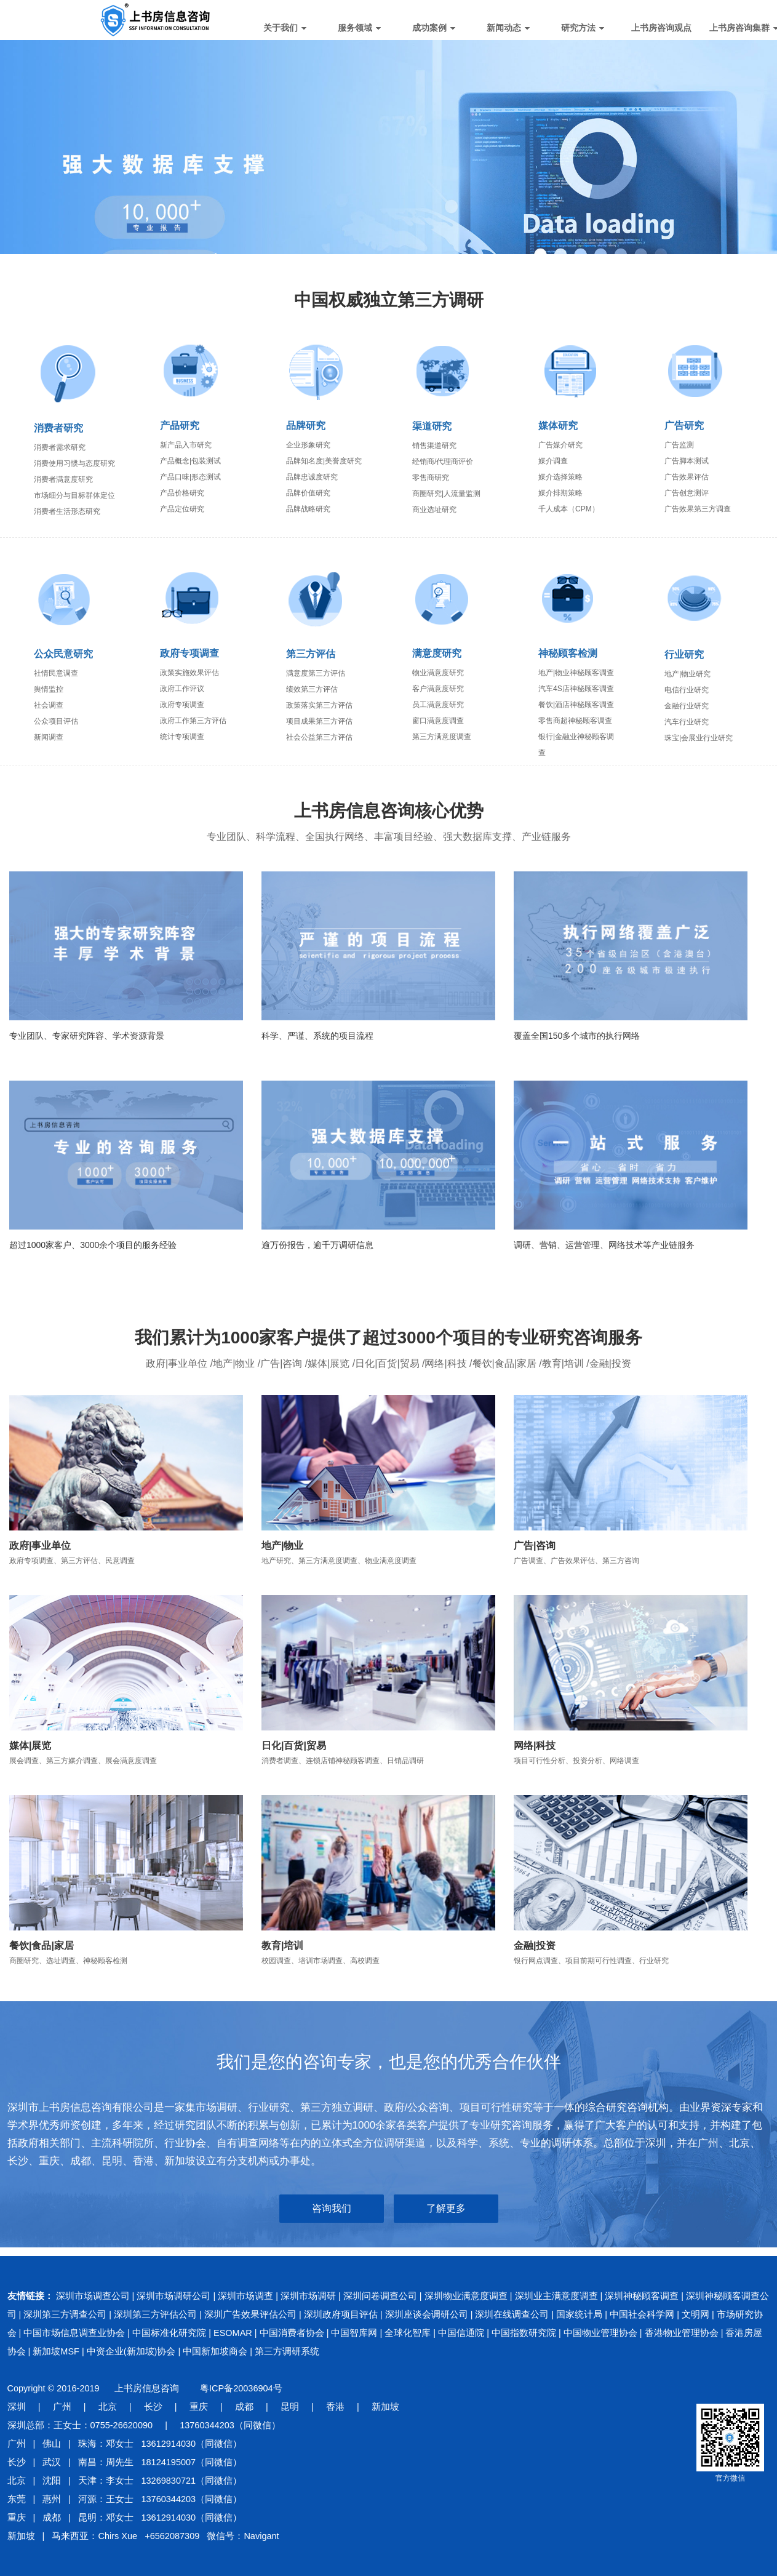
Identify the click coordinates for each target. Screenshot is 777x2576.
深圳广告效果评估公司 (250, 2314)
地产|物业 (282, 1545)
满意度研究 (436, 653)
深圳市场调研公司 (173, 2296)
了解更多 (446, 2208)
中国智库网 (354, 2333)
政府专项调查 (189, 653)
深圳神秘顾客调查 (642, 2296)
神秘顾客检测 (567, 653)
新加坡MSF (56, 2351)
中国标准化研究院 (169, 2333)
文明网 (695, 2314)
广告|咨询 (535, 1545)
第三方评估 (310, 654)
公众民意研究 (63, 654)
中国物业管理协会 (600, 2333)
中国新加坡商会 (215, 2351)
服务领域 (359, 28)
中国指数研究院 (524, 2333)
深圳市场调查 (245, 2296)
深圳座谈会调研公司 (426, 2314)
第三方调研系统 (287, 2351)
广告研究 (684, 425)
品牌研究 (305, 425)
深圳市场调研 (308, 2296)
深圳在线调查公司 (512, 2314)
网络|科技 (535, 1745)
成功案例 (433, 28)
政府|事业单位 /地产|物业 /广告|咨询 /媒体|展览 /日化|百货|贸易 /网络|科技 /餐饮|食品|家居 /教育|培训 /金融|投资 (388, 1363)
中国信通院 (461, 2333)
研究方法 (582, 28)
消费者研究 (58, 428)
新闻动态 (508, 28)
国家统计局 (579, 2314)
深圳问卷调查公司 (380, 2296)
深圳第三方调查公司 (64, 2314)
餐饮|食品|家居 (41, 1945)
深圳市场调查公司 (93, 2296)
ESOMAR (232, 2333)
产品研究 (179, 425)
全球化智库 (408, 2333)
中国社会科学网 (642, 2314)
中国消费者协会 (292, 2333)
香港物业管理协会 (682, 2333)
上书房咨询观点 (661, 28)
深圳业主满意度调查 (556, 2296)
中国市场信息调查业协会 (74, 2333)
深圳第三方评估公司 (155, 2314)
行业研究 (684, 654)
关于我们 (284, 28)
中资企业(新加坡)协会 (131, 2351)
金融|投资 (535, 1945)
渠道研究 (432, 426)
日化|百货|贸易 (293, 1745)
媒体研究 (558, 425)
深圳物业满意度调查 (466, 2296)
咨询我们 (331, 2208)
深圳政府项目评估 (341, 2314)
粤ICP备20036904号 (241, 2388)
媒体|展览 (30, 1745)
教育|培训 (282, 1945)
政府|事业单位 (40, 1545)
